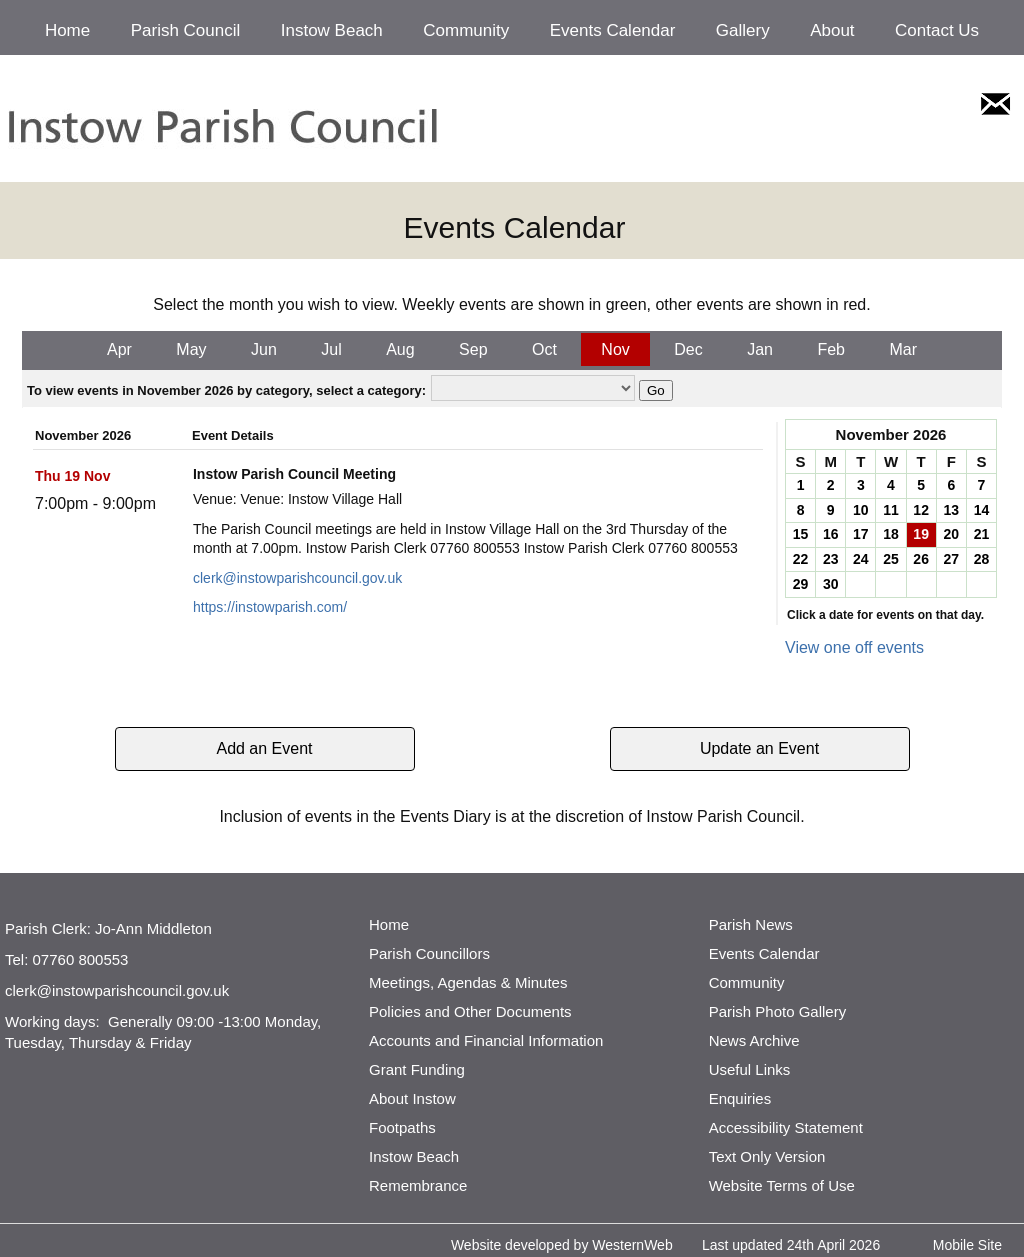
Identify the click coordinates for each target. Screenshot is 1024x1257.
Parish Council (186, 30)
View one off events (854, 647)
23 (831, 559)
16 (831, 534)
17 (861, 534)
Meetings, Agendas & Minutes (468, 982)
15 (801, 534)
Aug (400, 349)
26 (921, 559)
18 (891, 534)
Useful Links (750, 1069)
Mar (903, 349)
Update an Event (759, 748)
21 (982, 534)
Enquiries (740, 1098)
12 (921, 510)
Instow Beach (332, 30)
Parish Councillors (429, 953)
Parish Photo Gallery (778, 1011)
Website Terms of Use (782, 1185)
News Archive (754, 1040)
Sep (473, 349)
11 (891, 510)
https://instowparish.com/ (270, 607)
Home (67, 30)
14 (982, 510)
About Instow (412, 1098)
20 (951, 534)
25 (891, 559)
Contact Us (937, 30)
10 (861, 510)
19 (921, 534)
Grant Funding (417, 1069)
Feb (831, 349)
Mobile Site (967, 1245)
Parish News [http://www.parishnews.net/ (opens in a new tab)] (751, 924)
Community (466, 30)
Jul (331, 349)
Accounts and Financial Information (486, 1040)
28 (982, 559)
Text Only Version (767, 1156)
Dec (688, 349)
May (191, 349)
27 (951, 559)
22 (801, 559)
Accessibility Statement (786, 1127)
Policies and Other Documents (470, 1011)
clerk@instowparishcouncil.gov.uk (297, 578)
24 (861, 559)
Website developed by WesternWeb (562, 1245)
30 (831, 584)
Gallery (743, 30)
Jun (264, 349)
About (832, 30)
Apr (119, 349)
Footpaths (402, 1127)
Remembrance (418, 1185)
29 (801, 584)
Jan (760, 349)
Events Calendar (613, 30)
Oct (544, 349)
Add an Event (264, 748)
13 (951, 510)
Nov (615, 349)
